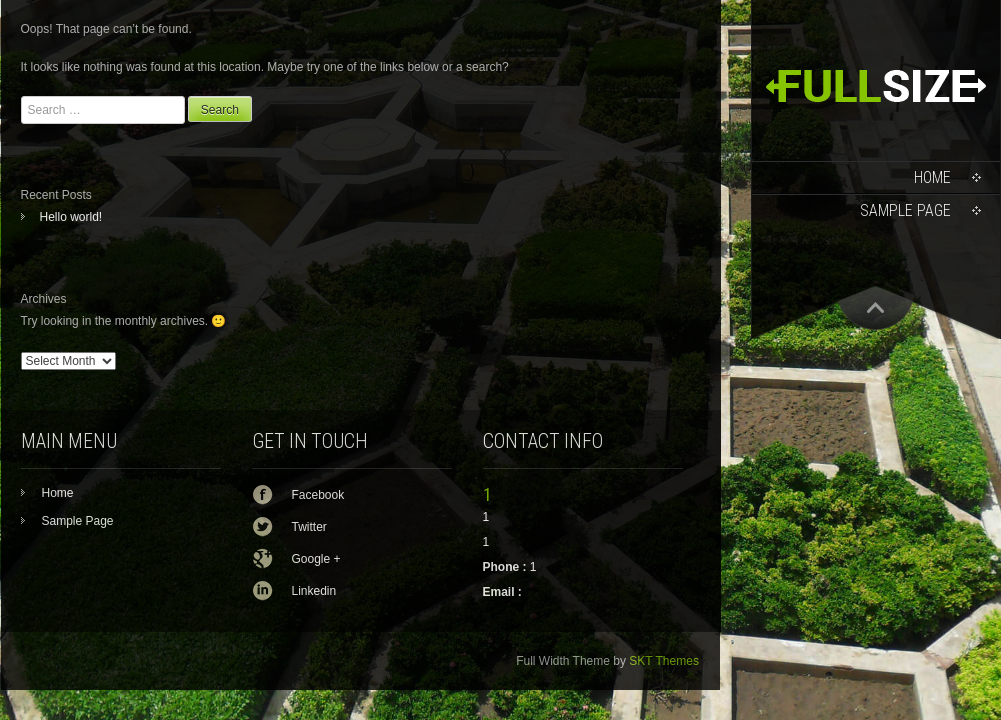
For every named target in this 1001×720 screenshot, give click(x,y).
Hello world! (71, 217)
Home (932, 177)
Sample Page (905, 210)
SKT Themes (664, 661)
